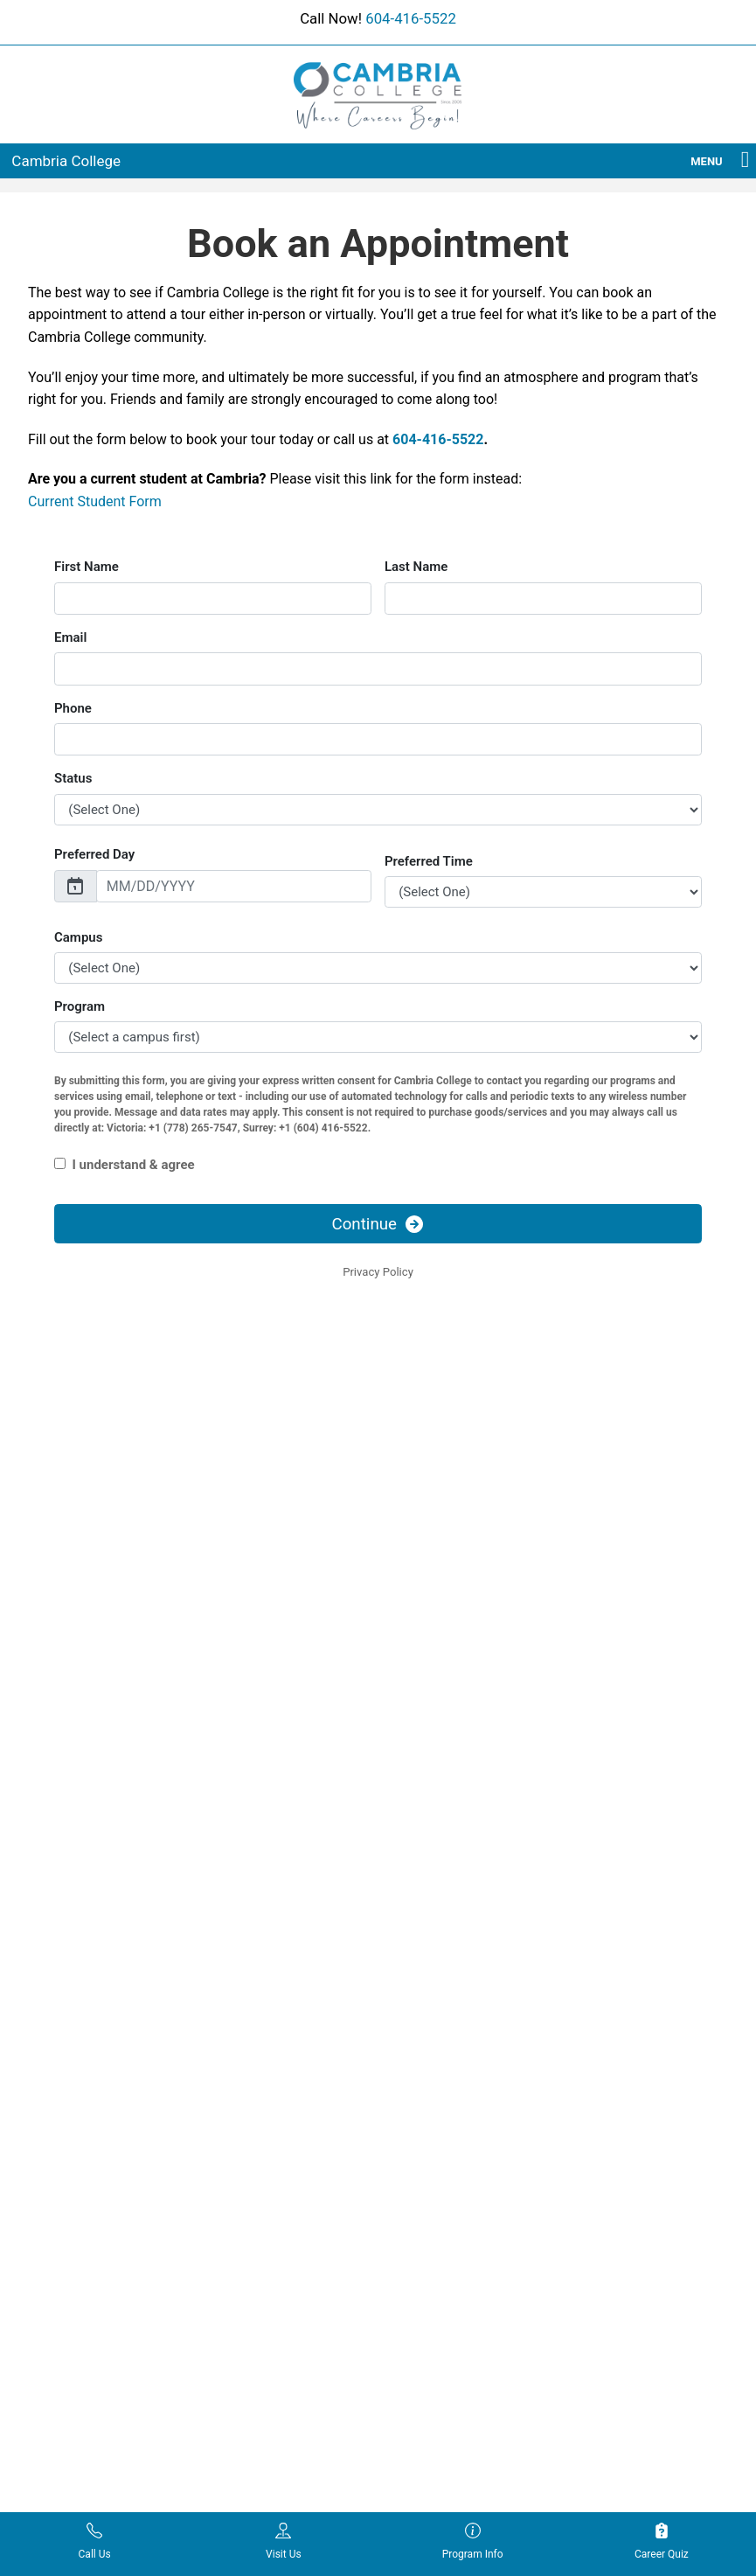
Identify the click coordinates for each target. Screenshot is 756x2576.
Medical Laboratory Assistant (80, 2073)
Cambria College (66, 161)
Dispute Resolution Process (466, 2019)
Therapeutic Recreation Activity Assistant (91, 2347)
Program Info (472, 2541)
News (225, 1999)
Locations (236, 1974)
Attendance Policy (440, 1924)
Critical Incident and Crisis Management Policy (462, 1958)
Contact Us (602, 1949)
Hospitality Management (95, 2038)
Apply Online (606, 1898)
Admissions (604, 1873)
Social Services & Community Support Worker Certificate (103, 2267)
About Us (235, 1873)
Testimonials (245, 2024)
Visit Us (284, 2541)
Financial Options (257, 1949)
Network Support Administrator (74, 2187)
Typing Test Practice (265, 2050)
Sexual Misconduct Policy (461, 2144)
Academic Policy (437, 1873)
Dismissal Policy (436, 1994)
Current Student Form (95, 501)
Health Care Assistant (87, 2013)
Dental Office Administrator (101, 1918)
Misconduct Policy (441, 2094)
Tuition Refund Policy (449, 2239)
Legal (406, 2069)
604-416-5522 (410, 18)
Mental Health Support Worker (89, 2143)
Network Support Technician (105, 2223)
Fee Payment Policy (445, 2043)
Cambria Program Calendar (283, 1924)
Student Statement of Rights (468, 2214)
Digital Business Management (71, 1952)
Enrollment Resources (470, 2466)
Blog (222, 1898)
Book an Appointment (631, 1924)
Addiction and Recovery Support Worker (92, 1882)
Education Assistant (82, 1988)
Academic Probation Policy (465, 1898)
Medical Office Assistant (94, 2108)
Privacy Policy (429, 2120)
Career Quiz (662, 2541)
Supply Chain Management (101, 2312)
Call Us (95, 2541)
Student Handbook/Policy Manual (461, 2179)
